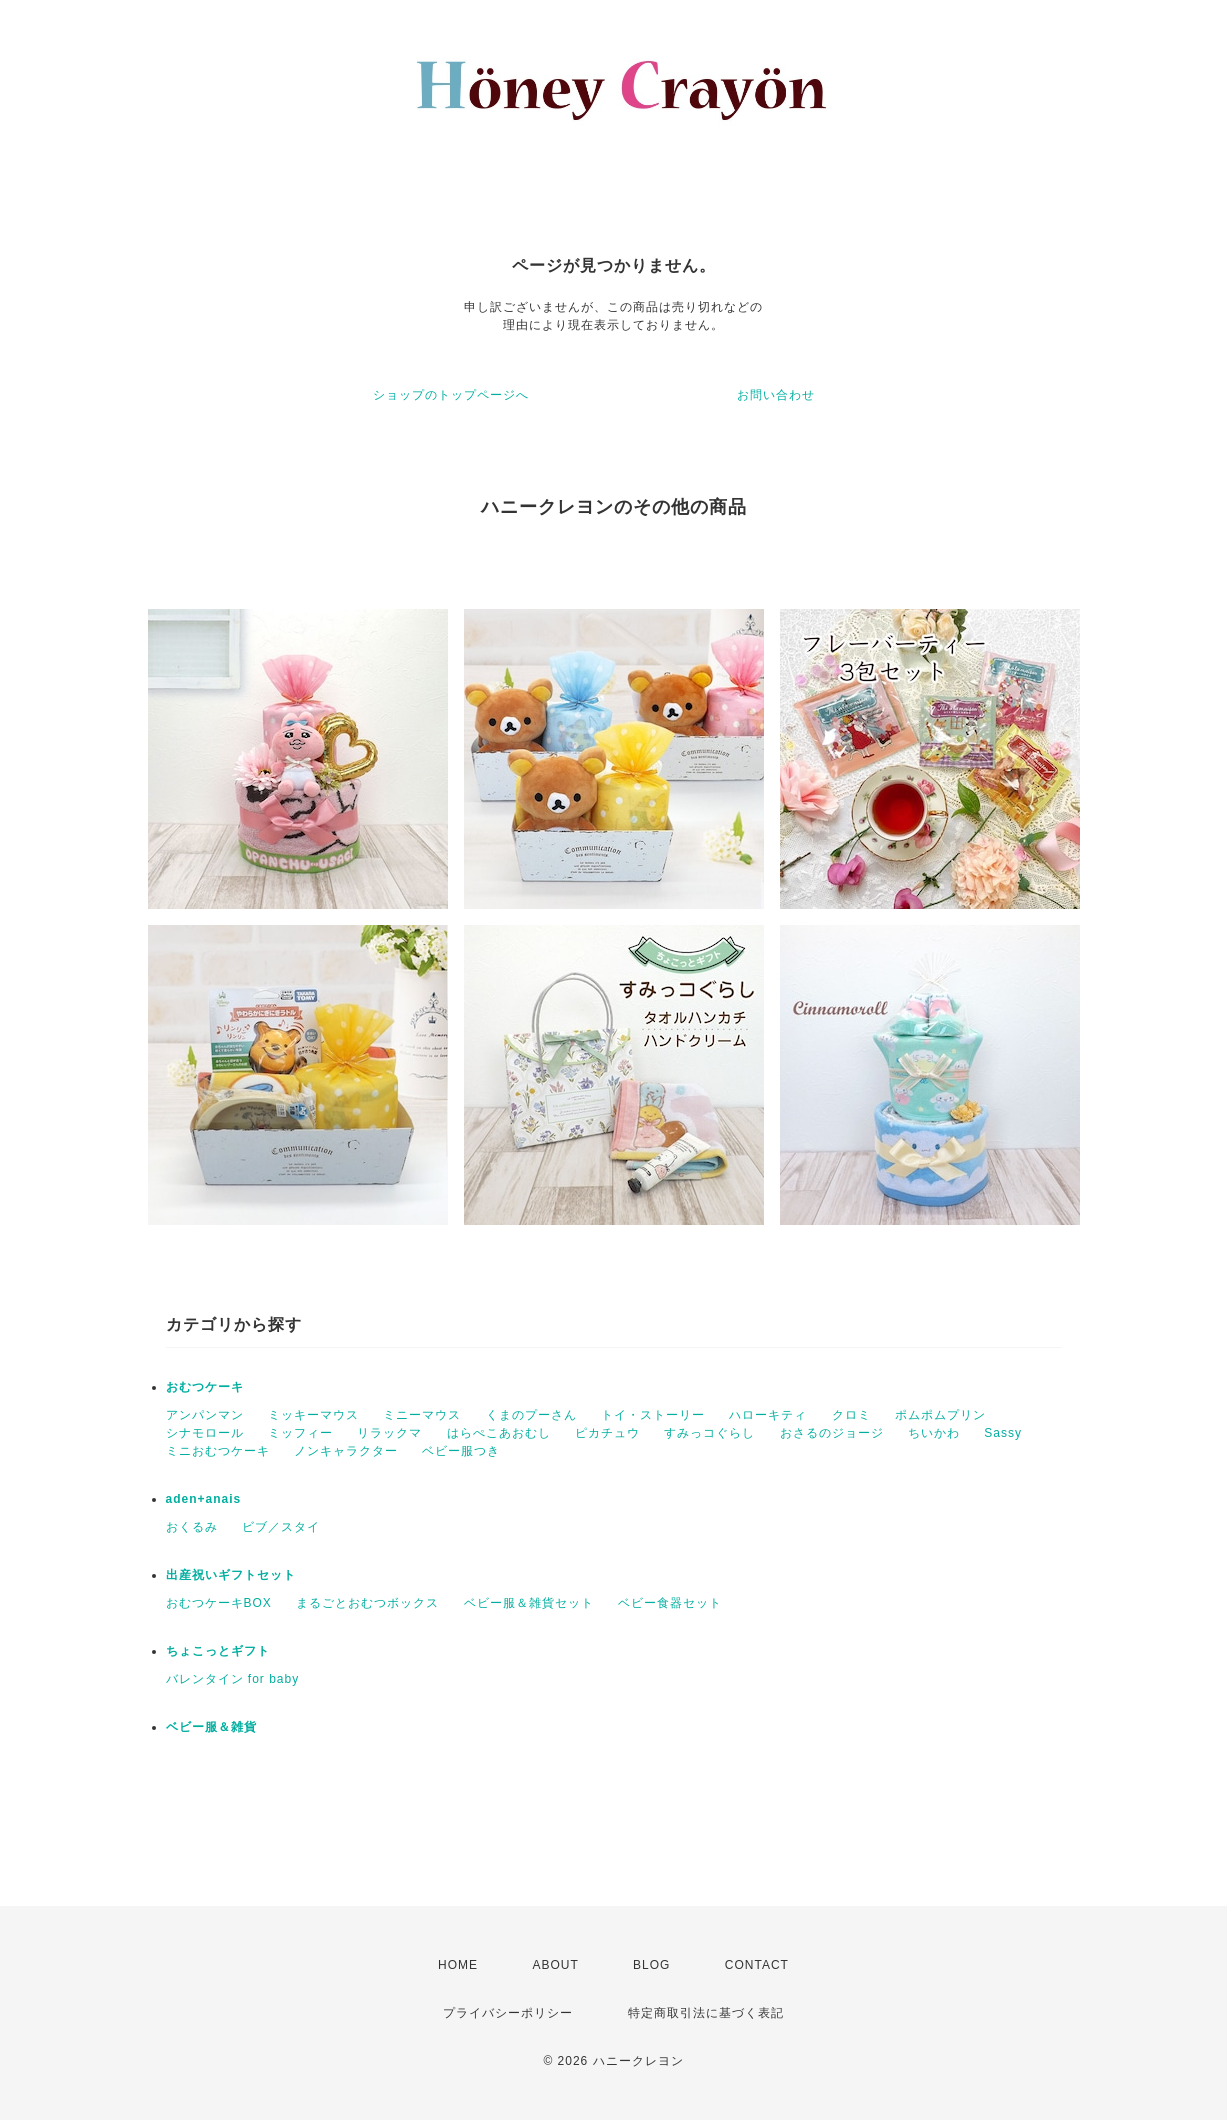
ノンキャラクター (346, 1451)
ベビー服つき (461, 1451)
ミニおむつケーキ (218, 1451)
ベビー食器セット (670, 1603)
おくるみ (192, 1527)
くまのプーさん (531, 1415)
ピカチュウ (607, 1433)
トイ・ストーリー (653, 1415)
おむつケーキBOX (219, 1603)
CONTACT (757, 1965)
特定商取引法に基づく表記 (706, 2013)
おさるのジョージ (832, 1433)
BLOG (651, 1965)
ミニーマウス (422, 1415)
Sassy (1003, 1433)
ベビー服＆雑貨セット (529, 1603)
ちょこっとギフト (218, 1651)
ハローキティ (768, 1415)
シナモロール (205, 1433)
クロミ (851, 1415)
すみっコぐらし (709, 1433)
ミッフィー (300, 1433)
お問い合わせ (776, 395)
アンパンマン (205, 1415)
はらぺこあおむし (499, 1433)
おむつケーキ (205, 1387)
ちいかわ (934, 1433)
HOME (458, 1965)
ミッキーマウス (313, 1415)
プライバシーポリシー (508, 2013)
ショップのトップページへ (451, 395)
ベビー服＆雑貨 (211, 1727)
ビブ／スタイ (281, 1527)
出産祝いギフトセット (231, 1575)
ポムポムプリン (940, 1415)
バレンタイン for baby (233, 1679)
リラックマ (389, 1433)
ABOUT (555, 1965)
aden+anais (204, 1499)
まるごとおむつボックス (367, 1603)
